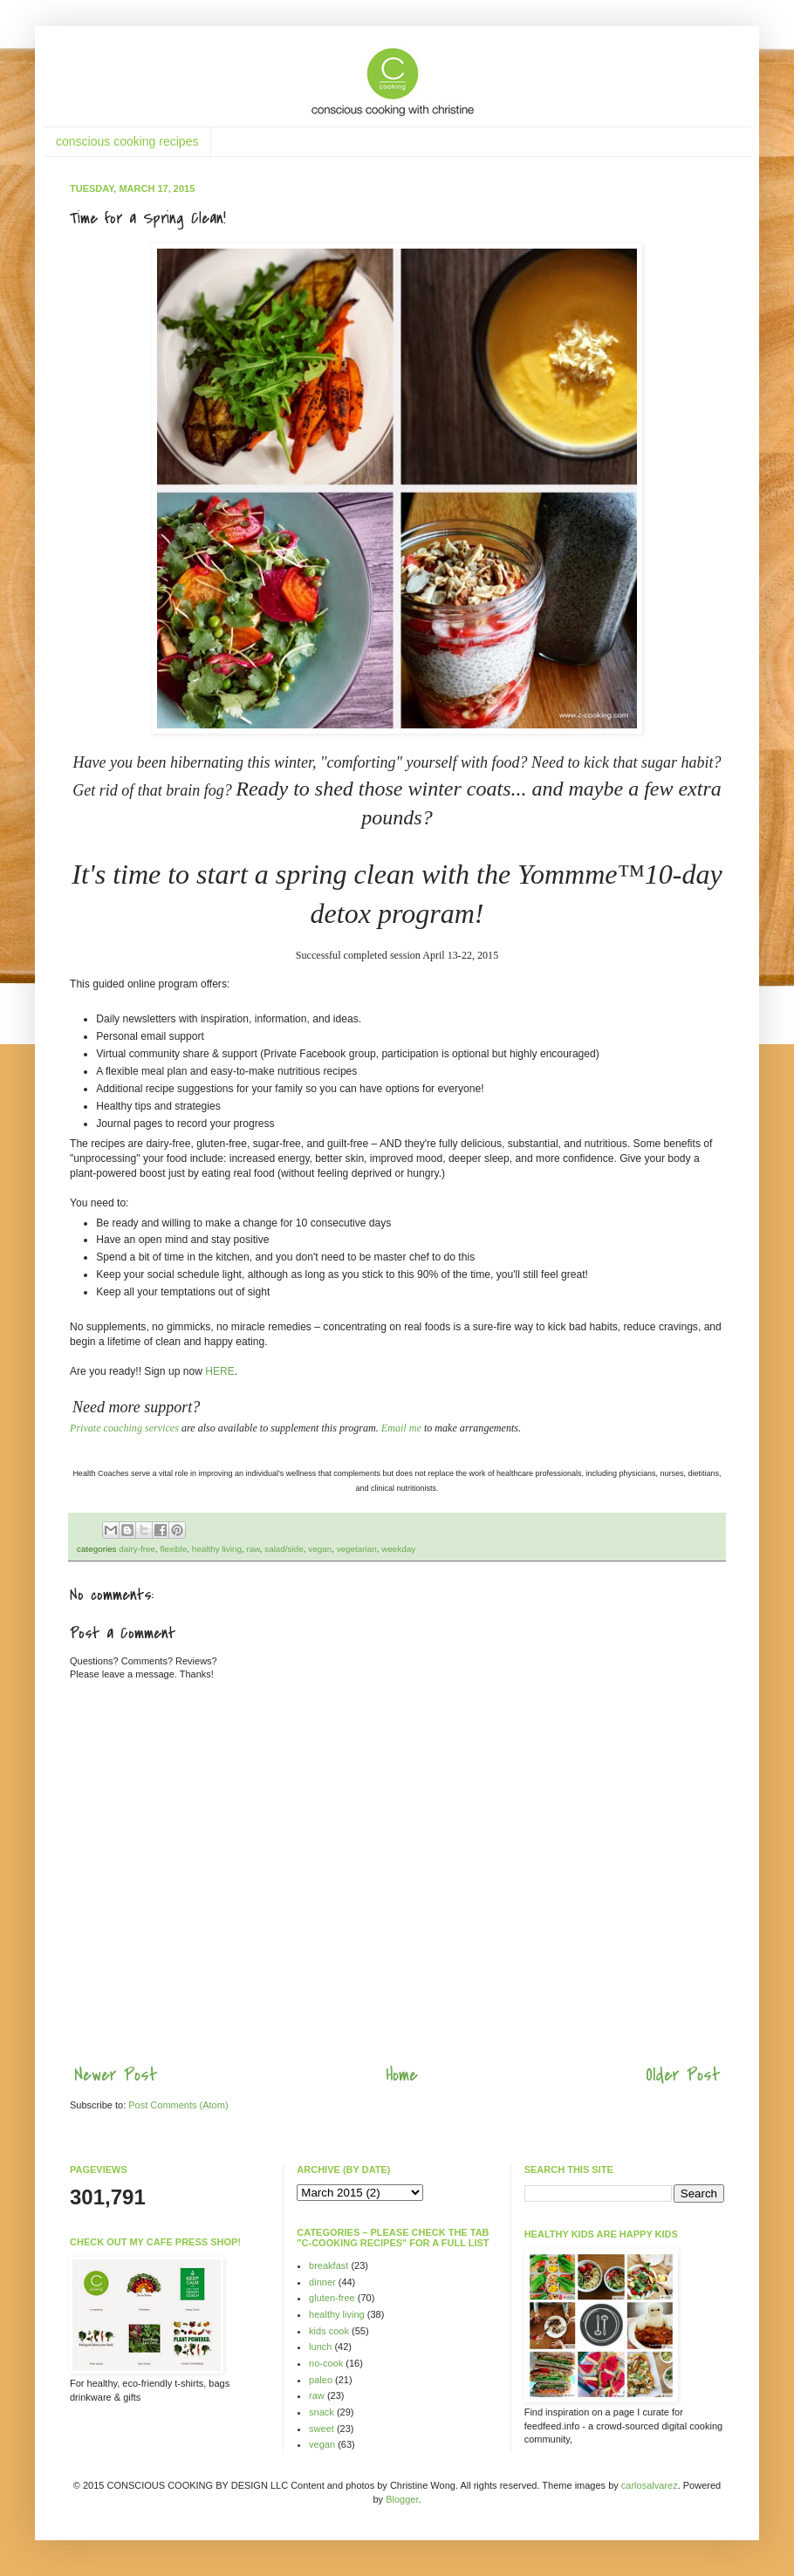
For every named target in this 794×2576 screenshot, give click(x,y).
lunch (320, 2346)
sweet (321, 2428)
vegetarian (357, 1549)
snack (321, 2412)
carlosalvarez (649, 2485)
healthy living (217, 1549)
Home (402, 2074)
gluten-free (332, 2297)
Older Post (683, 2074)
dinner (322, 2282)
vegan (320, 1549)
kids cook (329, 2331)
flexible (174, 1549)
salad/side (283, 1549)
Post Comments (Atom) (178, 2105)
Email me (401, 1428)
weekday (398, 1549)
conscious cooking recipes (127, 141)
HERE (220, 1371)
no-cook (326, 2363)
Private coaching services (124, 1428)
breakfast (328, 2265)
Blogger (402, 2499)
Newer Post (115, 2074)
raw (252, 1549)
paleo (320, 2379)
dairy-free (137, 1549)
